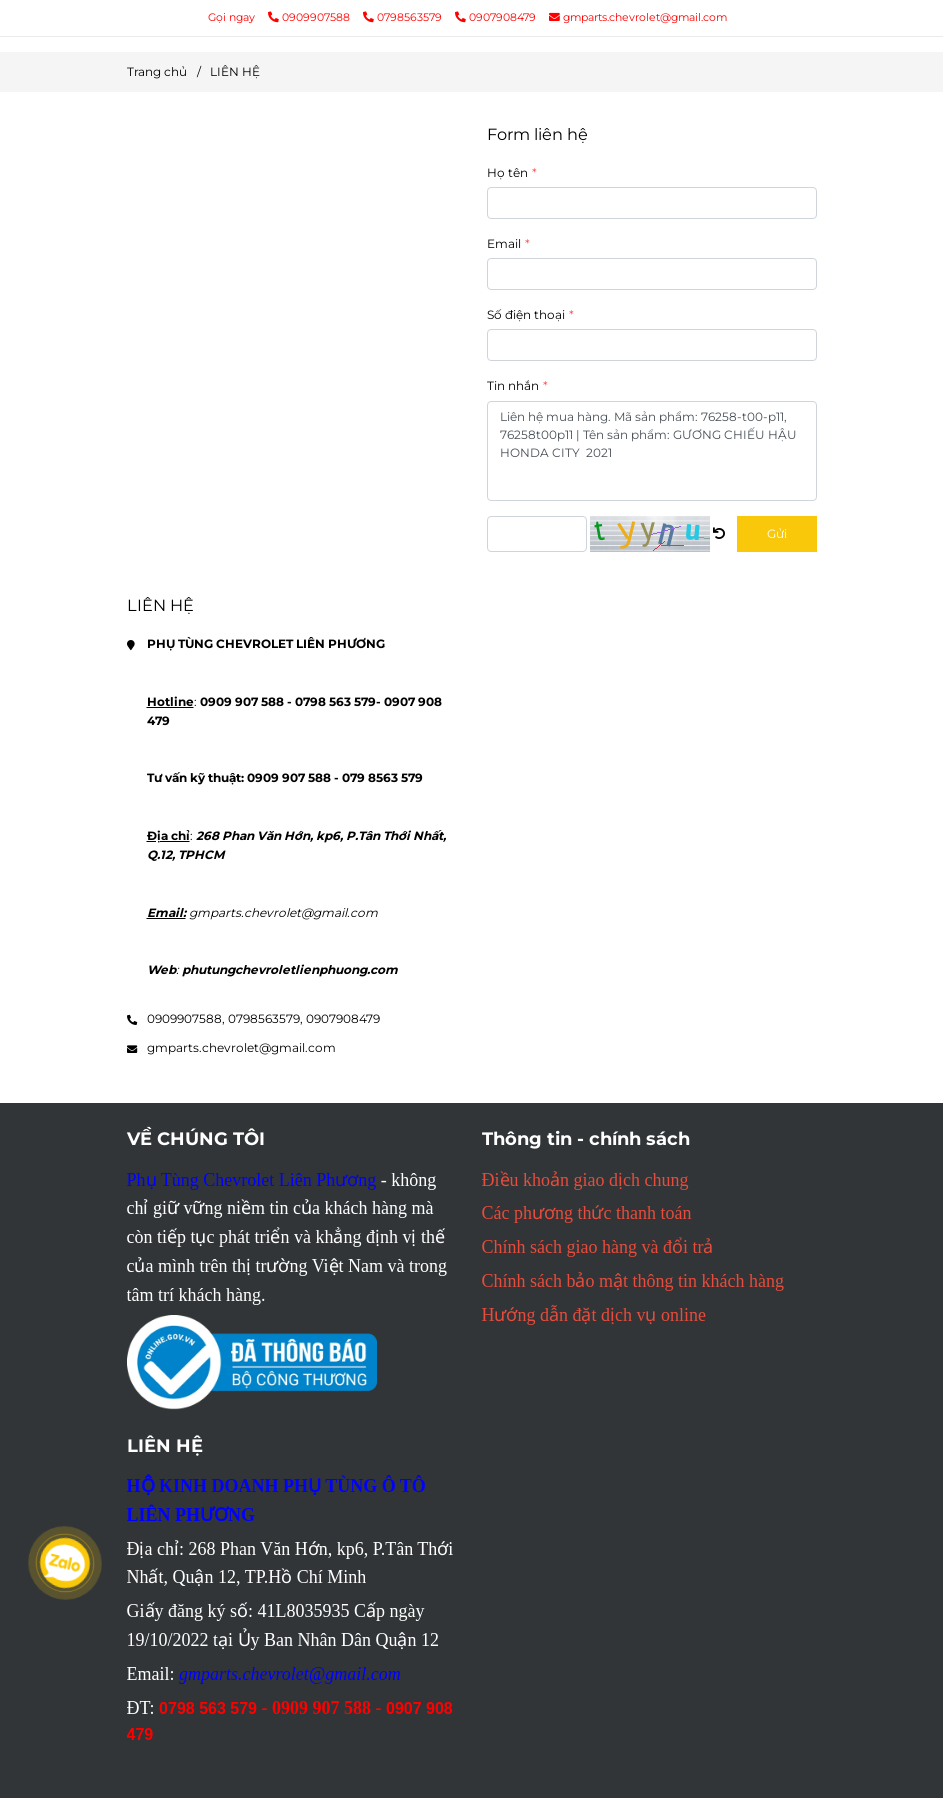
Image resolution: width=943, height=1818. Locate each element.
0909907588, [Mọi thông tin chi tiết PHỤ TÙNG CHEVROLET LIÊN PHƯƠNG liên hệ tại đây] (186, 1018)
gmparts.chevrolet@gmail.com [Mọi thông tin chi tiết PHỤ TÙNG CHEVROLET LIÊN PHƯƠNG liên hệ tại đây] (638, 17)
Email (504, 243)
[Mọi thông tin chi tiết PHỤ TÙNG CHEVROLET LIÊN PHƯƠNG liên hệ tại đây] (292, 347)
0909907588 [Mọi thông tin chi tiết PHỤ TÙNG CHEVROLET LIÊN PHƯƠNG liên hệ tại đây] (310, 17)
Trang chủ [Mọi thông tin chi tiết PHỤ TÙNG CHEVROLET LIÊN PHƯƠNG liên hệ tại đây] (157, 71)
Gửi (777, 533)
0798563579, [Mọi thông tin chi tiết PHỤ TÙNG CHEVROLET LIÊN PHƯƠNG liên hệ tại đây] (265, 1018)
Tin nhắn (513, 385)
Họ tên (507, 172)
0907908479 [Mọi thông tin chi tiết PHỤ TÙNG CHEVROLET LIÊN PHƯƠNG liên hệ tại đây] (495, 17)
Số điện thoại (526, 314)
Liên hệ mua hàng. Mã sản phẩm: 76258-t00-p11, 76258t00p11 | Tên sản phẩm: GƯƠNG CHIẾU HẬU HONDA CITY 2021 (652, 451)
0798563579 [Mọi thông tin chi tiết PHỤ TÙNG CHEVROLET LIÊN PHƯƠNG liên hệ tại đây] (404, 17)
